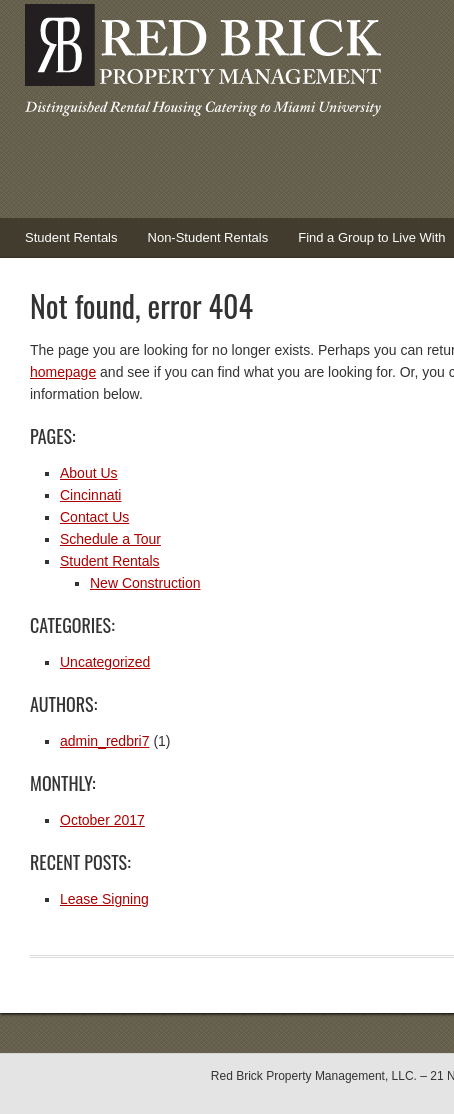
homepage (63, 372)
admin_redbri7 (105, 741)
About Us (89, 473)
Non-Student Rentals (208, 237)
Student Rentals (64, 244)
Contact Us (94, 517)
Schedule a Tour (110, 539)
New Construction (145, 583)
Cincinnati (90, 495)
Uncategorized (105, 662)
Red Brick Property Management (200, 65)
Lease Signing (104, 899)
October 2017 (102, 820)
